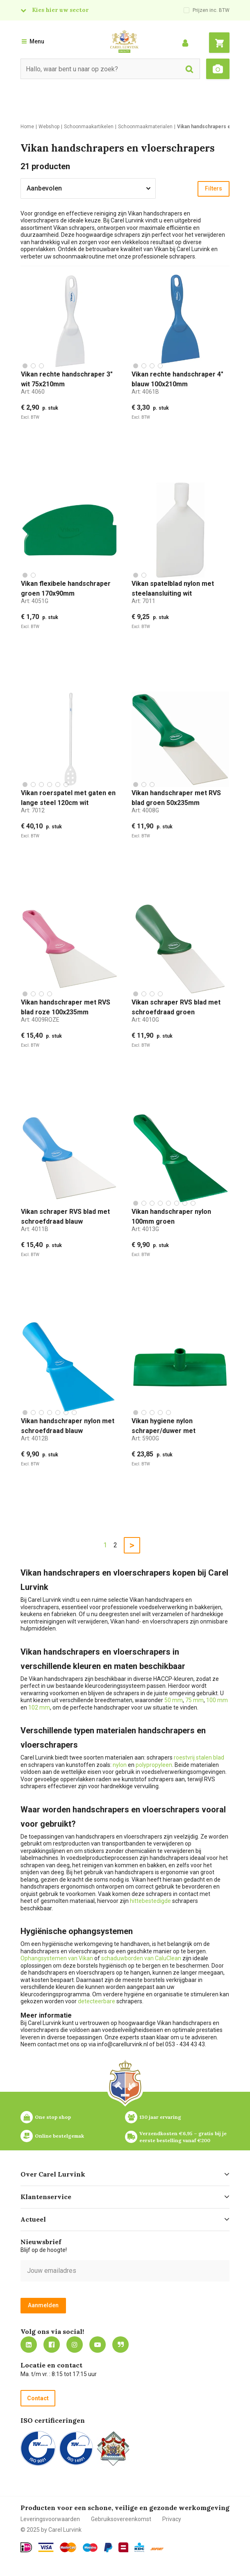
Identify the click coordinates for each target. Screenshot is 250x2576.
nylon (120, 1765)
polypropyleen (154, 1765)
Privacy (171, 2519)
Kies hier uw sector (60, 10)
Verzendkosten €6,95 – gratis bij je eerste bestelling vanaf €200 (183, 2136)
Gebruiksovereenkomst (121, 2519)
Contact (38, 2398)
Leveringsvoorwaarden (50, 2519)
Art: (33, 391)
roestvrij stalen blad (199, 1757)
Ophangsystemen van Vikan (56, 1958)
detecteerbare (96, 2001)
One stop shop (53, 2117)
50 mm (173, 1700)
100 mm (217, 1700)
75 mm (194, 1700)
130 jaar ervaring (160, 2117)
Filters (213, 188)
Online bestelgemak (59, 2136)
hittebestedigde (150, 1901)
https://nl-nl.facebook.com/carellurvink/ (51, 2344)
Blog (120, 2344)
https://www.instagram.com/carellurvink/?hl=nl (74, 2344)
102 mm (39, 1707)
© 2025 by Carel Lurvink (51, 2529)
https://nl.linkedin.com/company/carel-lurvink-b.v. (28, 2344)
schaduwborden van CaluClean (141, 1958)
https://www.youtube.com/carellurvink (97, 2344)
